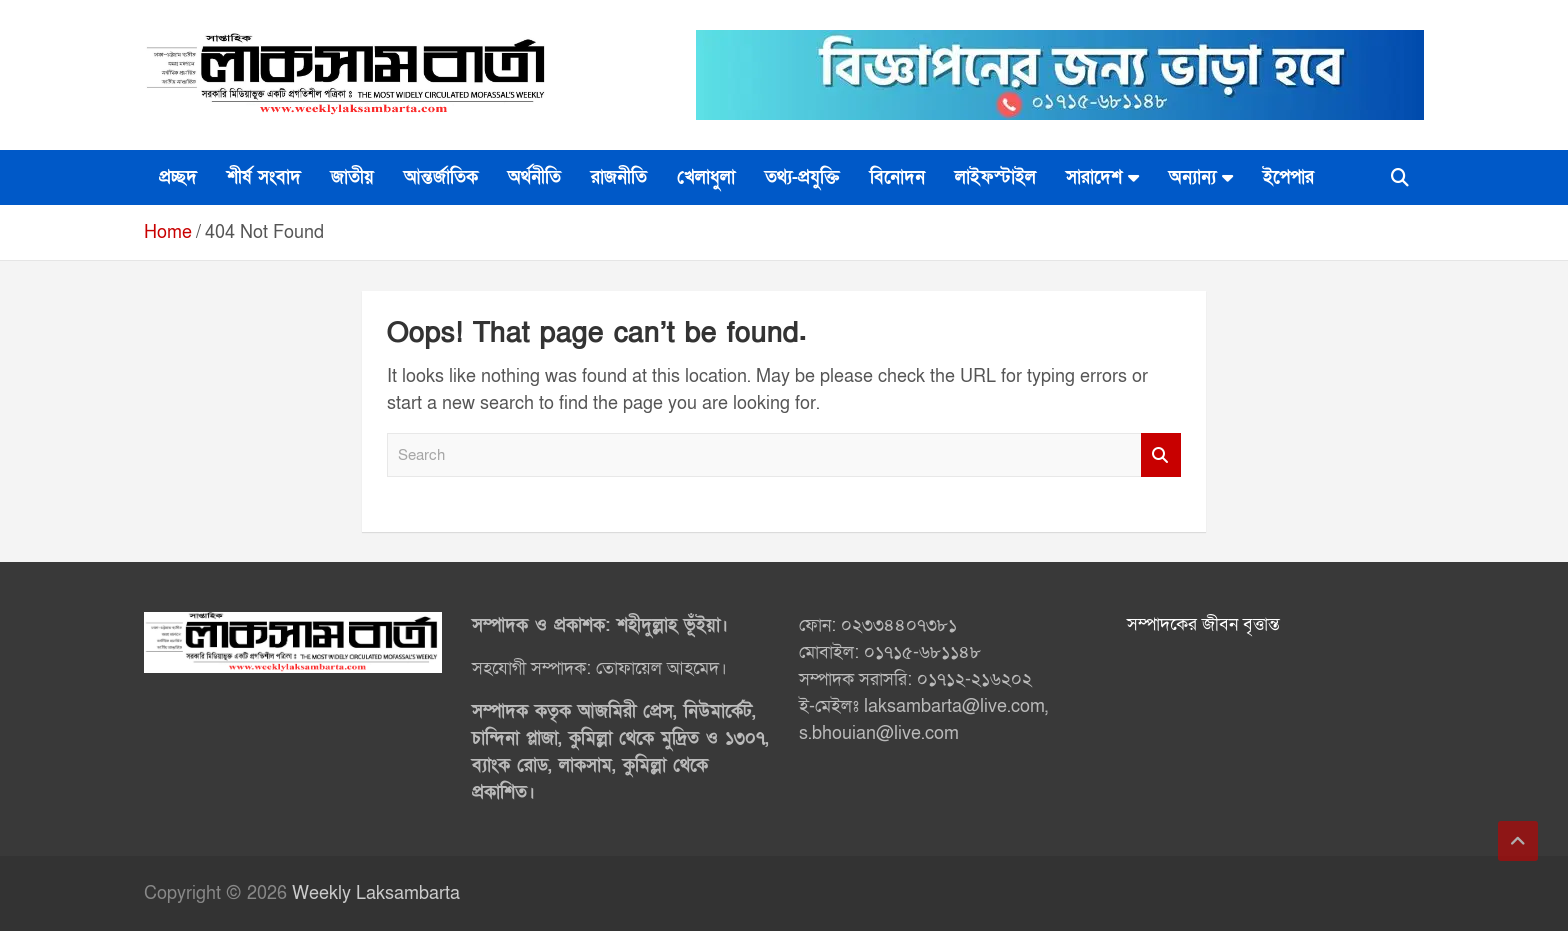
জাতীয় (352, 177)
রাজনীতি (619, 177)
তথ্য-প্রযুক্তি (802, 177)
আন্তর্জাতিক (441, 177)
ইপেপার (1288, 177)
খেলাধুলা (706, 177)
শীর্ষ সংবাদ (264, 177)
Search (1161, 455)
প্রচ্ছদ (178, 177)
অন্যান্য (1192, 177)
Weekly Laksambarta (376, 893)
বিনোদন (897, 177)
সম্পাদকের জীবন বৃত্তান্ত (1203, 624)
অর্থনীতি (534, 177)
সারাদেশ (1094, 177)
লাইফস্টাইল (995, 177)
